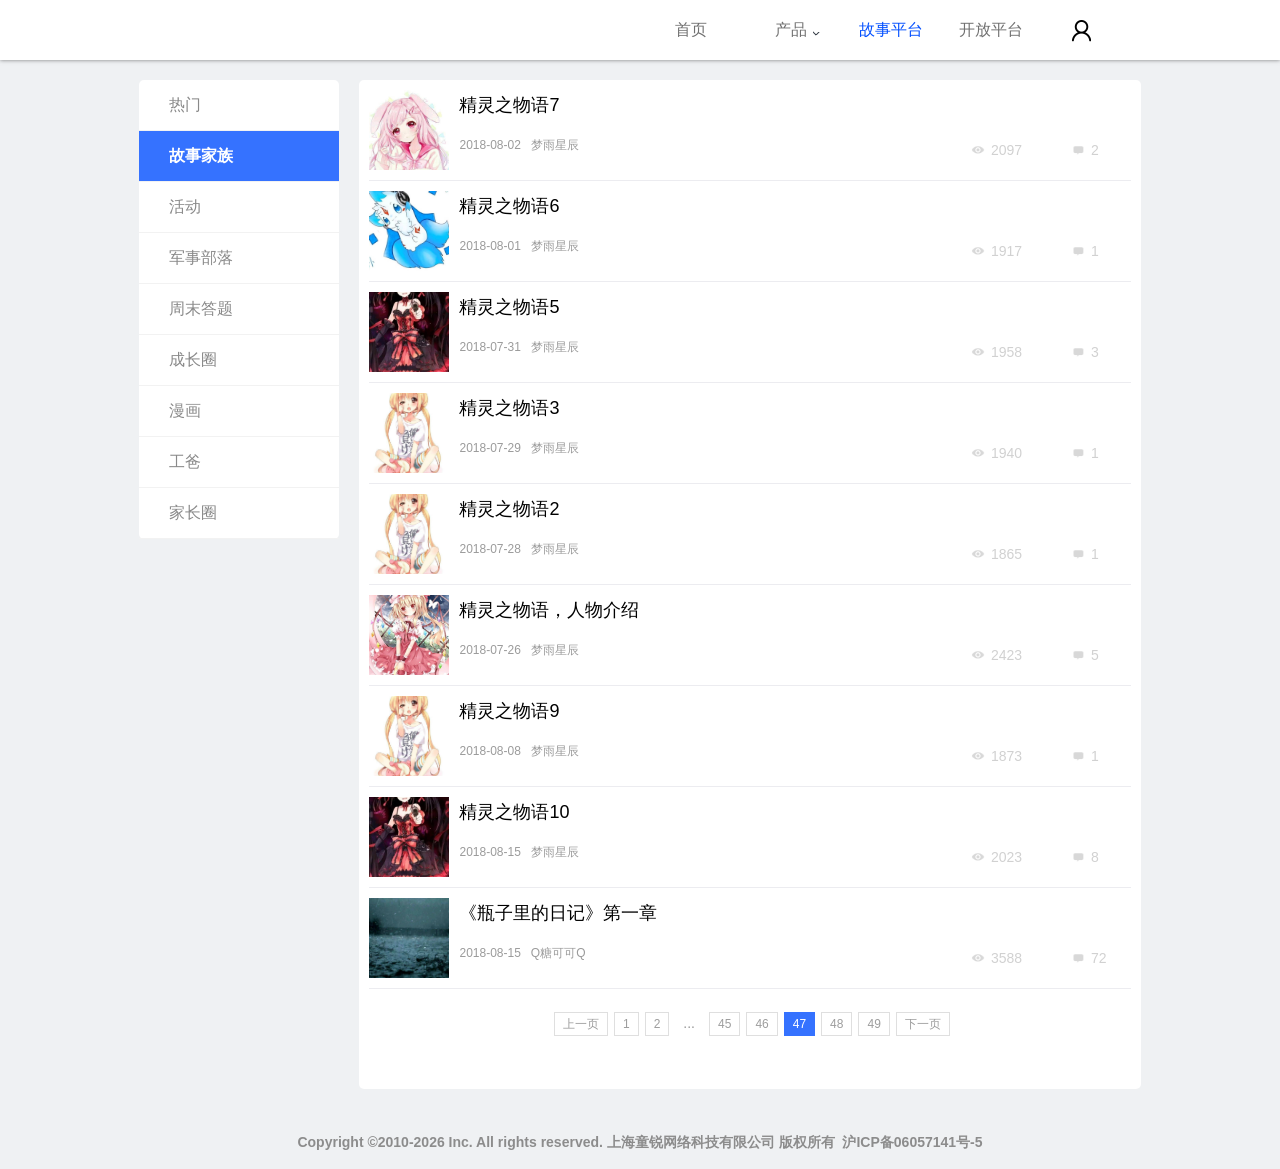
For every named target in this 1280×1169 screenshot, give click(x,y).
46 (761, 1024)
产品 (798, 29)
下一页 (923, 1024)
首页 (691, 29)
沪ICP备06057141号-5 (912, 1142)
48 (836, 1024)
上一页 (581, 1024)
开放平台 (991, 29)
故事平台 (891, 29)
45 (724, 1024)
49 (873, 1024)
